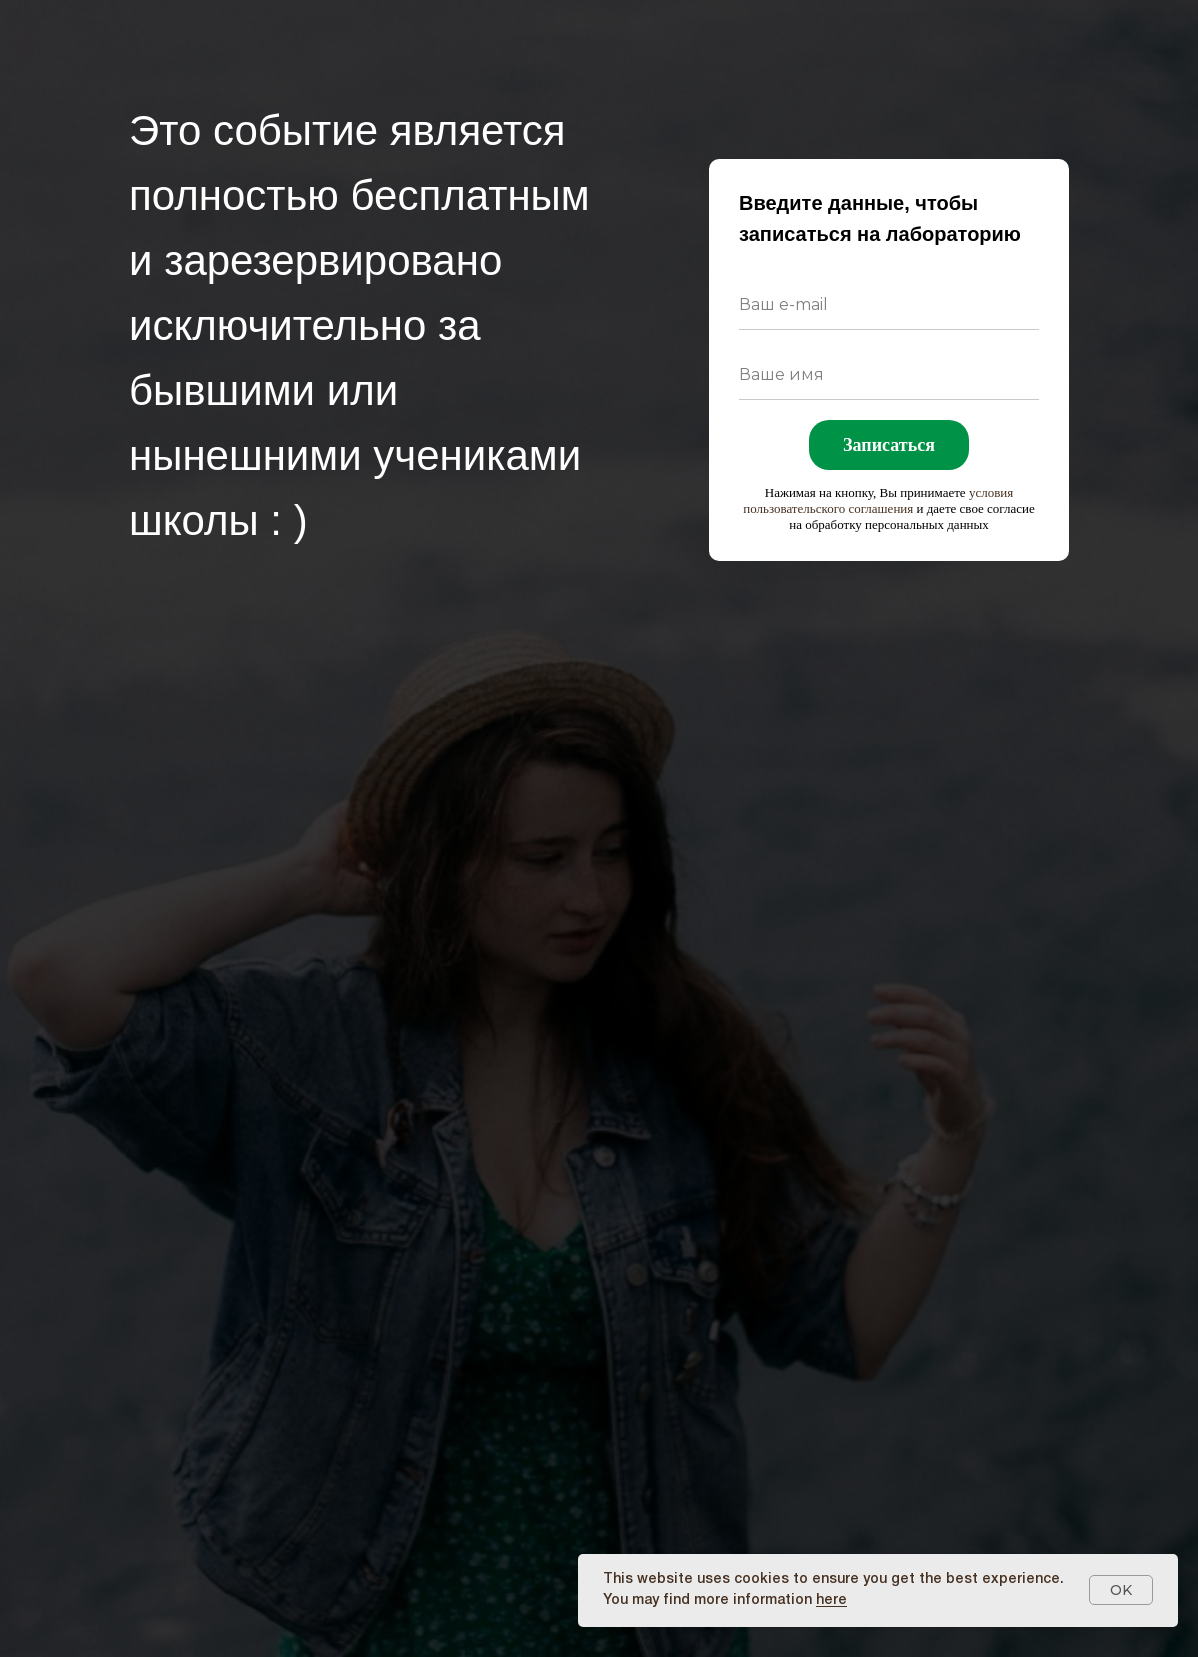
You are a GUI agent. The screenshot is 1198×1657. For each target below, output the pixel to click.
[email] (889, 305)
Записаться (889, 445)
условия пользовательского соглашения (878, 500)
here (831, 1600)
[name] (889, 375)
